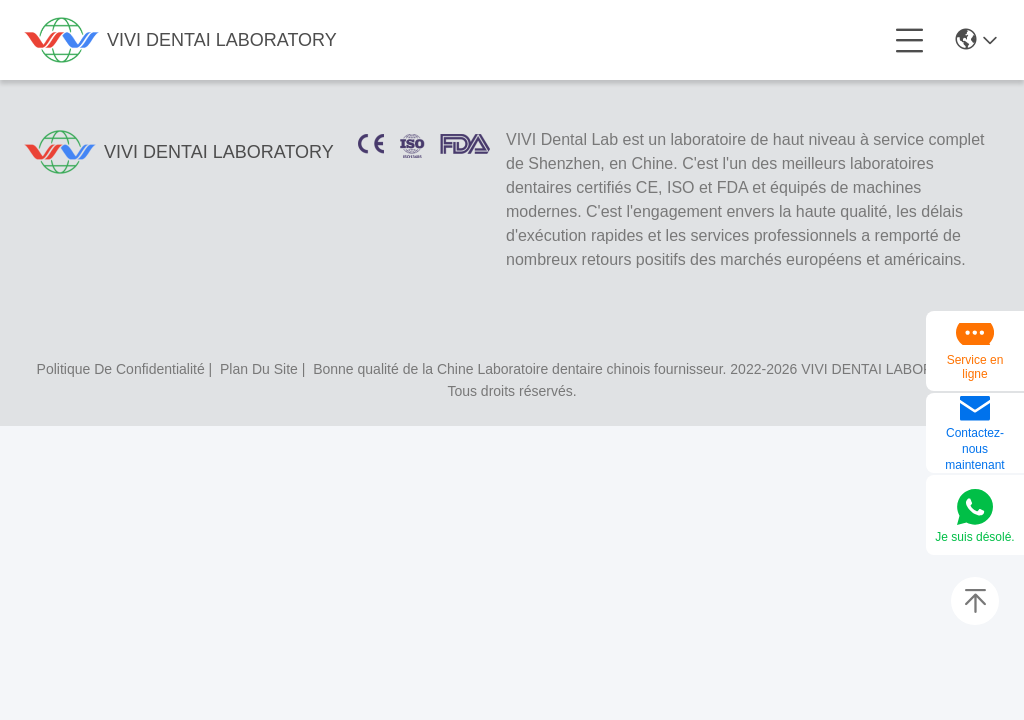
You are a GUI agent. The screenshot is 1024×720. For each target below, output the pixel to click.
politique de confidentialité (121, 369)
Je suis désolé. (974, 537)
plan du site (259, 369)
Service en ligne (975, 367)
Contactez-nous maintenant (974, 449)
